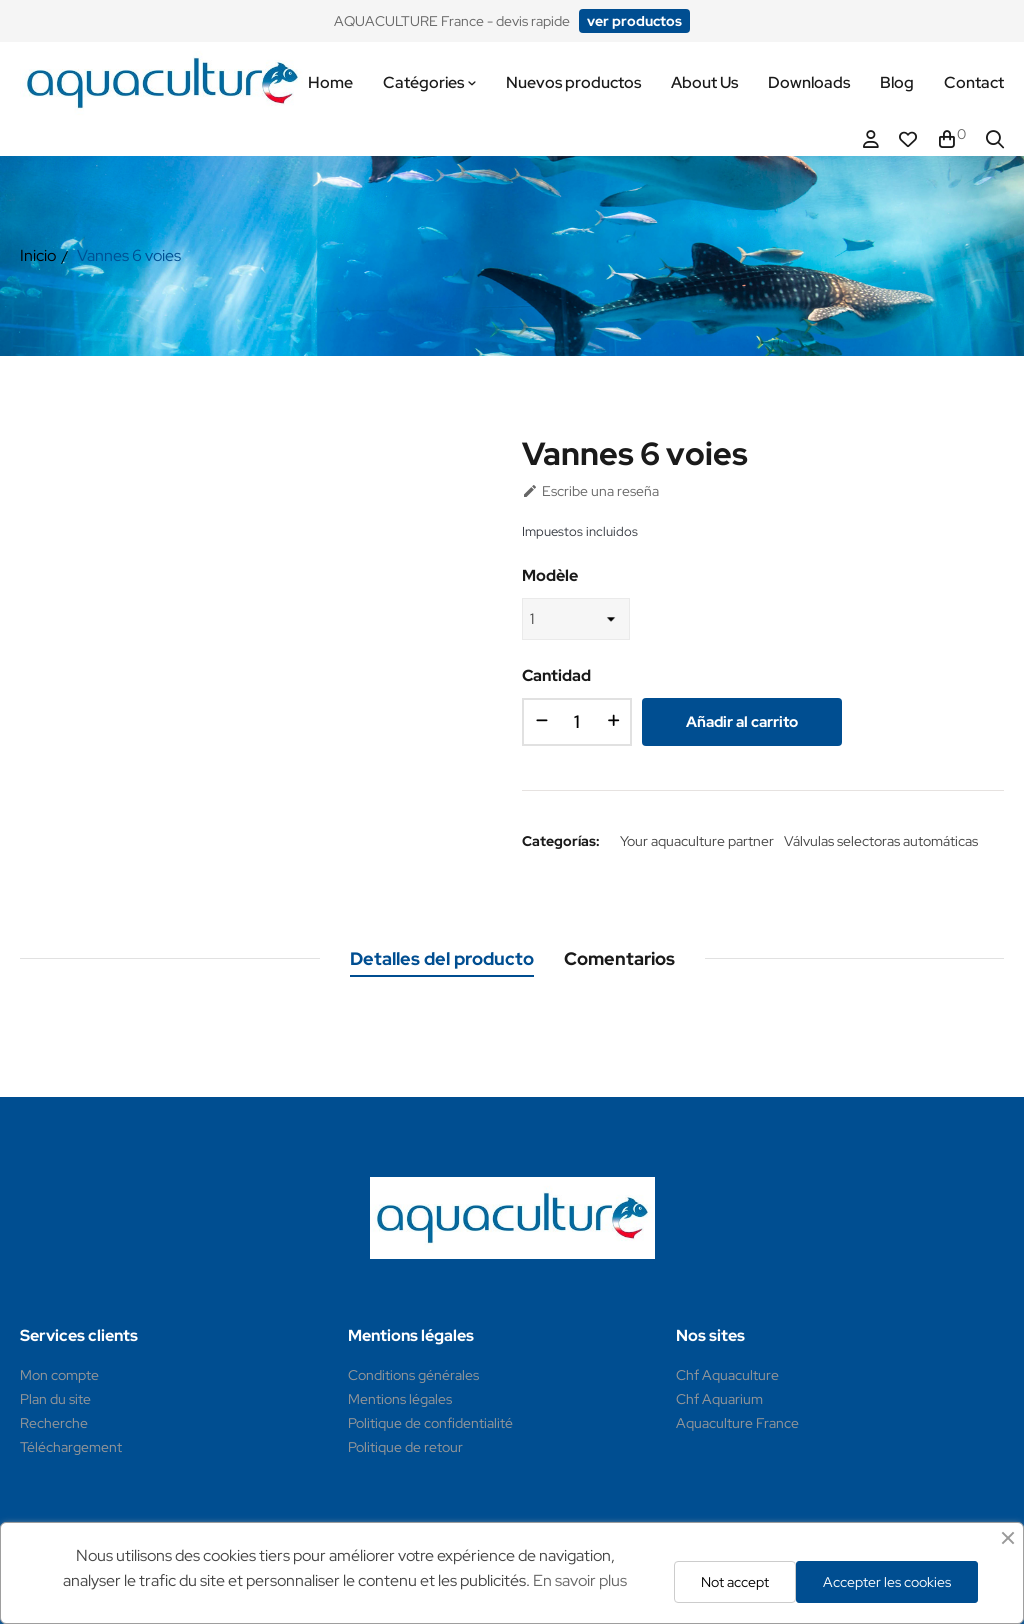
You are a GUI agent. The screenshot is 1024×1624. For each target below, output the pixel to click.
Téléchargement (71, 1447)
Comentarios (619, 958)
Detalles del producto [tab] (442, 958)
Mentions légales (400, 1399)
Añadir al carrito (742, 722)
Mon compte (59, 1375)
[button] (634, 21)
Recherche (54, 1423)
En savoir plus (580, 1580)
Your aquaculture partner (697, 841)
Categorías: (561, 841)
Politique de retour (405, 1447)
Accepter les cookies (887, 1582)
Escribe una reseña (590, 491)
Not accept (735, 1582)
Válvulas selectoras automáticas (881, 841)
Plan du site (55, 1399)
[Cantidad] (577, 722)
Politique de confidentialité (430, 1423)
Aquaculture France (737, 1423)
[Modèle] (576, 619)
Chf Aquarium (719, 1399)
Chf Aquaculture (727, 1375)
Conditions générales (413, 1375)
